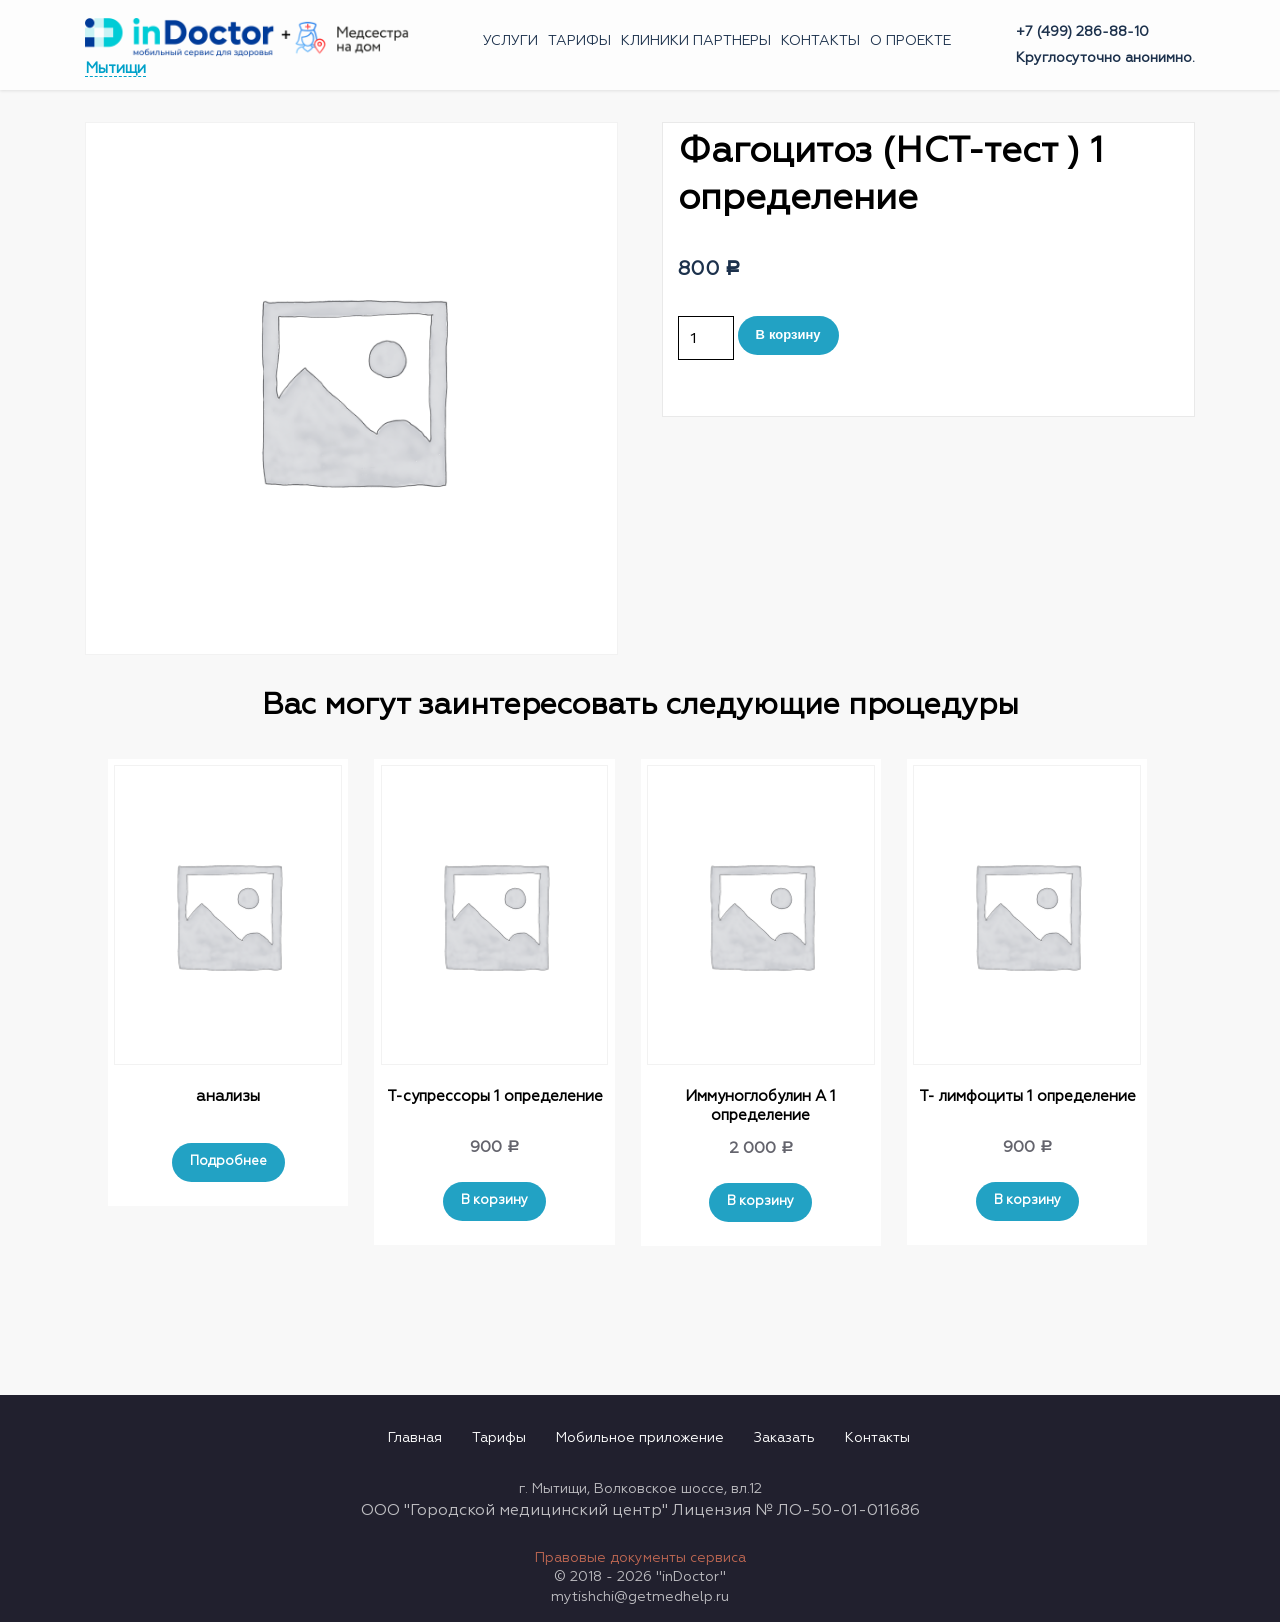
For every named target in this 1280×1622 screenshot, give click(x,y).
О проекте (910, 41)
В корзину (788, 334)
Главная (415, 1438)
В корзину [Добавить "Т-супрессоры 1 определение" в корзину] (494, 1200)
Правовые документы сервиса (640, 1558)
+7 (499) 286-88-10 (1082, 32)
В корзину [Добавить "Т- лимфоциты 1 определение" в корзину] (1027, 1200)
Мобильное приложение (640, 1438)
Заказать (784, 1438)
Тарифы (579, 41)
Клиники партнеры (696, 41)
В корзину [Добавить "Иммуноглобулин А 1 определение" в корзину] (760, 1201)
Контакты (820, 41)
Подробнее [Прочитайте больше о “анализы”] (228, 1161)
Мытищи (115, 68)
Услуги (510, 41)
